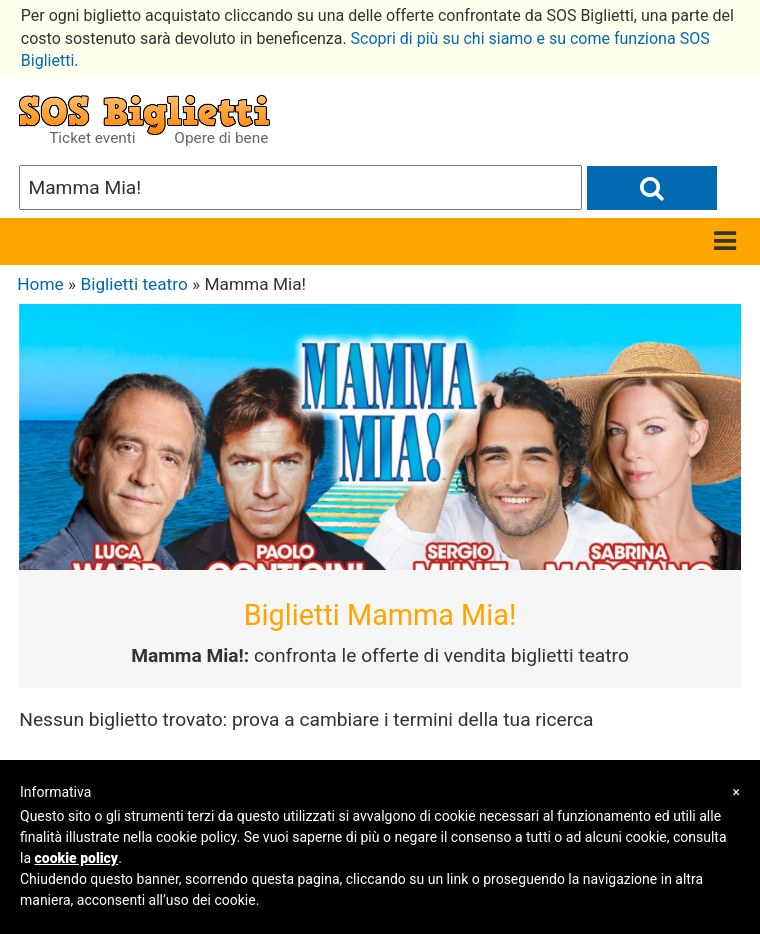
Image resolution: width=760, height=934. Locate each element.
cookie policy (77, 858)
